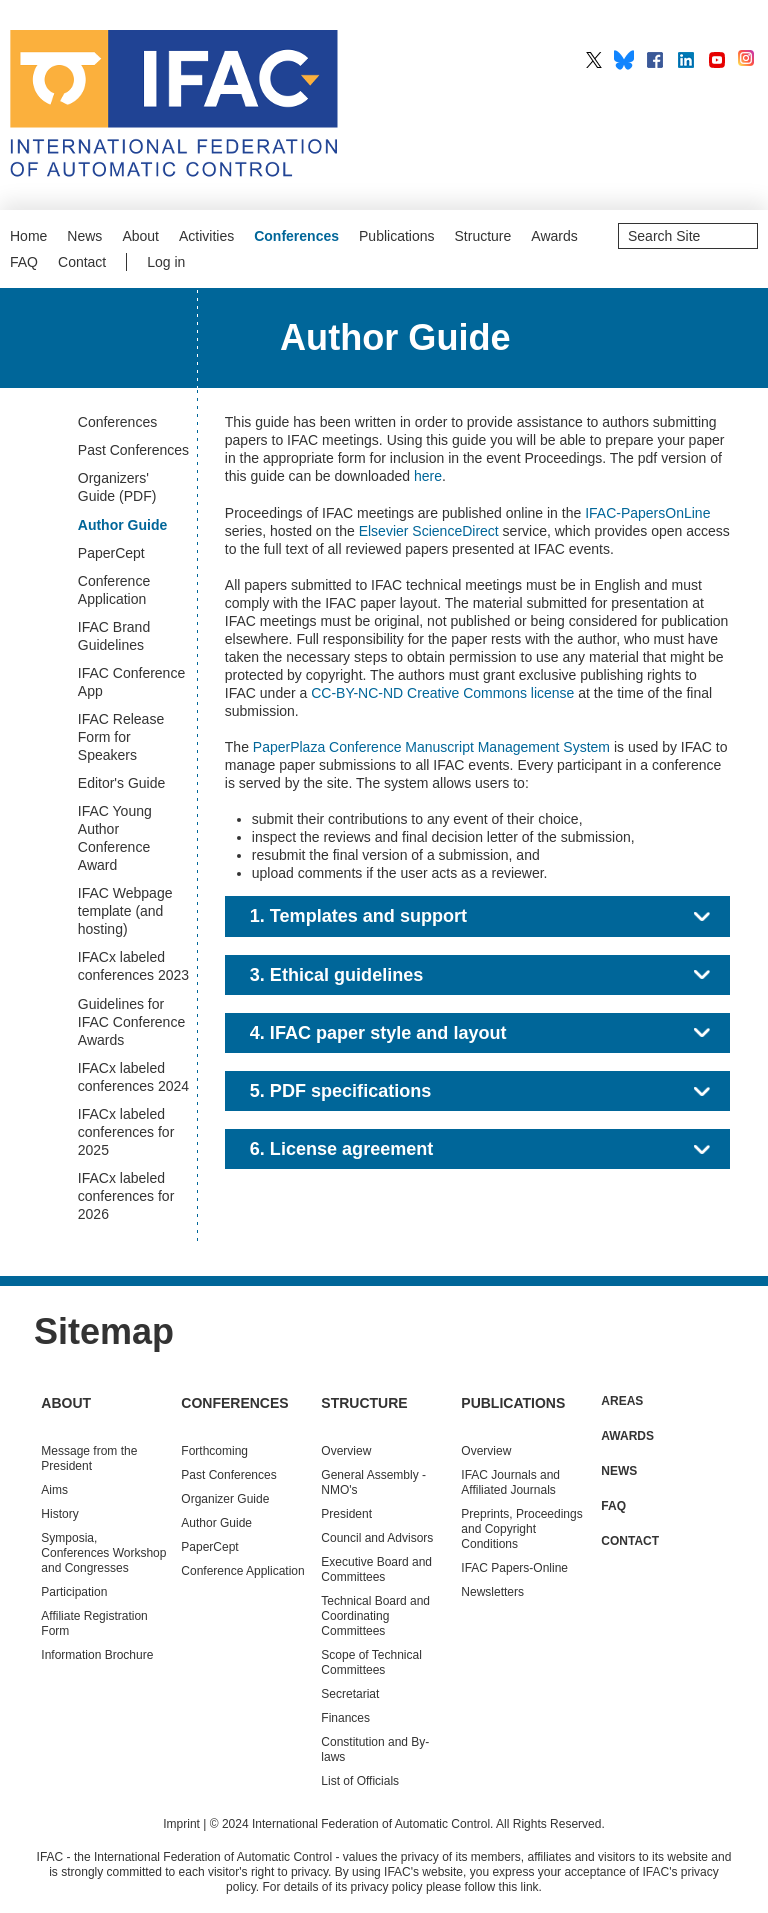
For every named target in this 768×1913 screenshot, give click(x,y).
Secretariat (350, 1694)
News (84, 236)
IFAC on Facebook (655, 60)
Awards (554, 236)
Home (28, 236)
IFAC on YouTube (717, 60)
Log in (166, 262)
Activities (206, 236)
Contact (82, 262)
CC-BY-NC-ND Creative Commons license (442, 693)
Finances (345, 1718)
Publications (397, 236)
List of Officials (360, 1781)
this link (519, 1887)
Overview (346, 1451)
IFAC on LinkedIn (686, 60)
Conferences (296, 236)
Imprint (181, 1824)
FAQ (24, 262)
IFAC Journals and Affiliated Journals (510, 1482)
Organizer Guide (225, 1499)
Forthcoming (214, 1451)
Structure (483, 236)
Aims (54, 1490)
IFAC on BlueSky (624, 60)
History (59, 1514)
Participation (74, 1592)
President (346, 1514)
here (428, 476)
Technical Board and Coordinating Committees (375, 1616)
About (140, 236)
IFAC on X (594, 60)
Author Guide (216, 1523)
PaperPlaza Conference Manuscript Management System (431, 747)
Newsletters (492, 1592)
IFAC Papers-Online (514, 1568)
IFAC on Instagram (748, 60)
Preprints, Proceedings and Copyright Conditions (521, 1529)
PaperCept (209, 1547)
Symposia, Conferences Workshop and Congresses (103, 1553)
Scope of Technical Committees (371, 1662)
